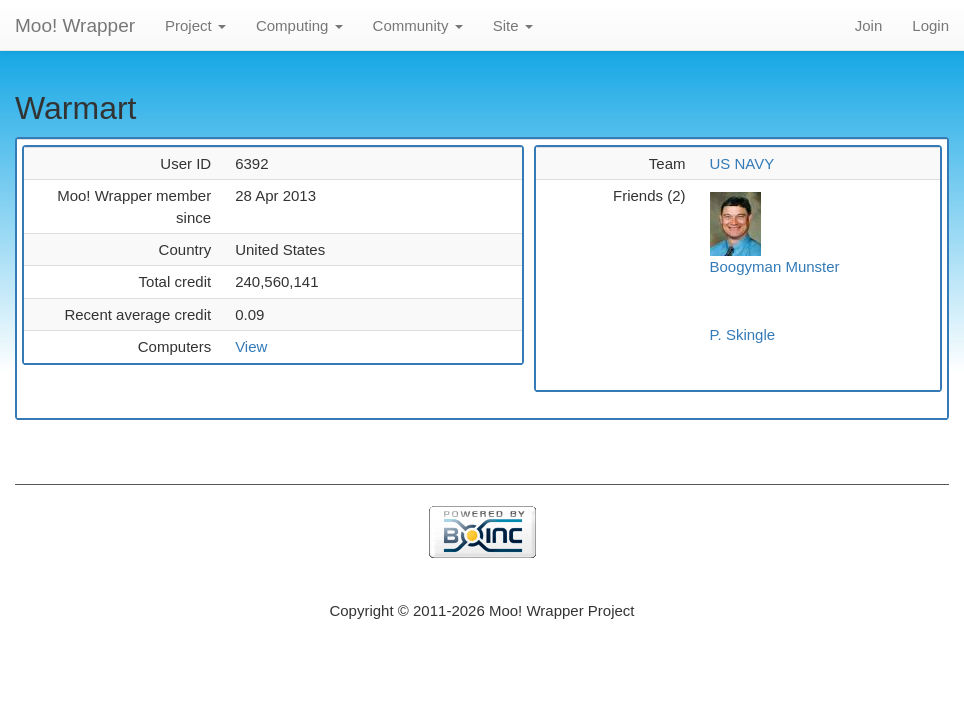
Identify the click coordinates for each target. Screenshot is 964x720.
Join (869, 25)
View (251, 346)
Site (513, 25)
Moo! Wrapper (75, 25)
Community (418, 25)
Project (195, 25)
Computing (299, 25)
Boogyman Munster (775, 266)
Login (930, 25)
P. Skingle (743, 334)
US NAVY (742, 163)
